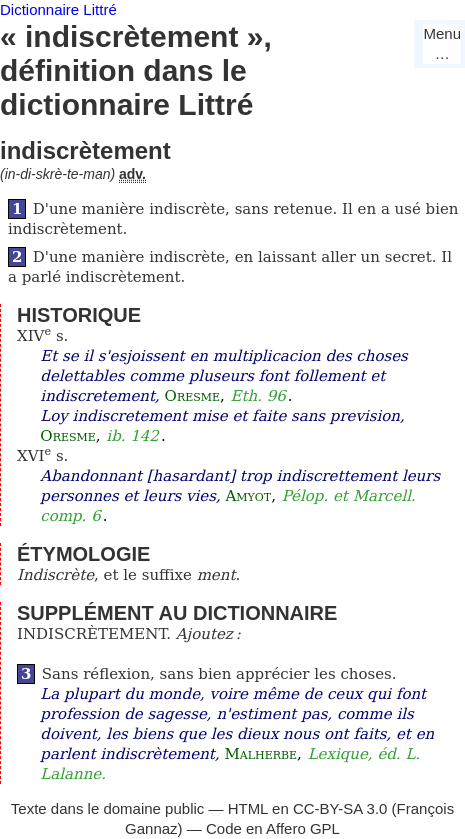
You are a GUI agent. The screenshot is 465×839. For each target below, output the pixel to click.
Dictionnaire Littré (58, 9)
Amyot (248, 496)
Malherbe (260, 754)
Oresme (192, 396)
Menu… (442, 43)
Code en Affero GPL (273, 828)
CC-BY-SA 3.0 (340, 808)
